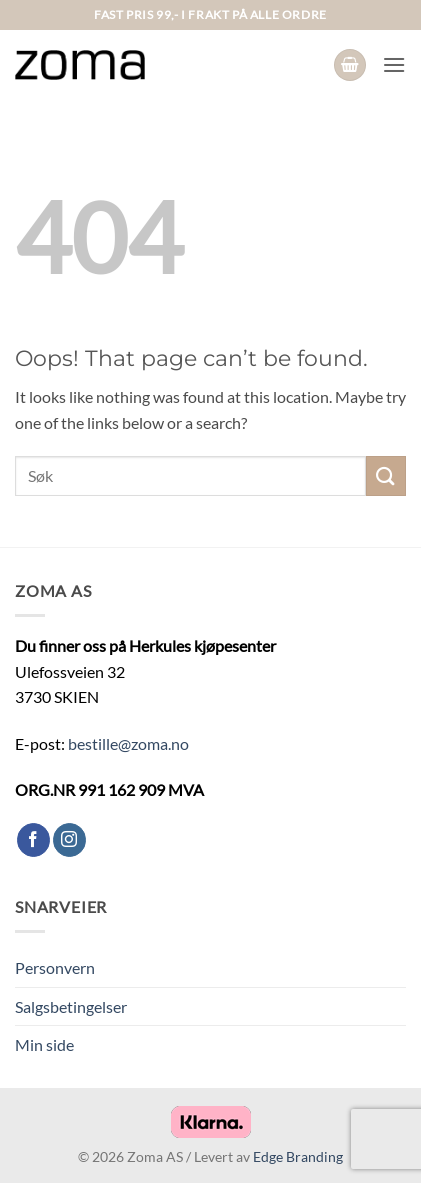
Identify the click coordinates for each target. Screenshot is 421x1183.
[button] (350, 65)
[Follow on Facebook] (33, 840)
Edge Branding (298, 1156)
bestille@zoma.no (128, 743)
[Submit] (386, 475)
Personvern (55, 967)
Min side (44, 1044)
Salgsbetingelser (71, 1006)
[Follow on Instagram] (69, 840)
